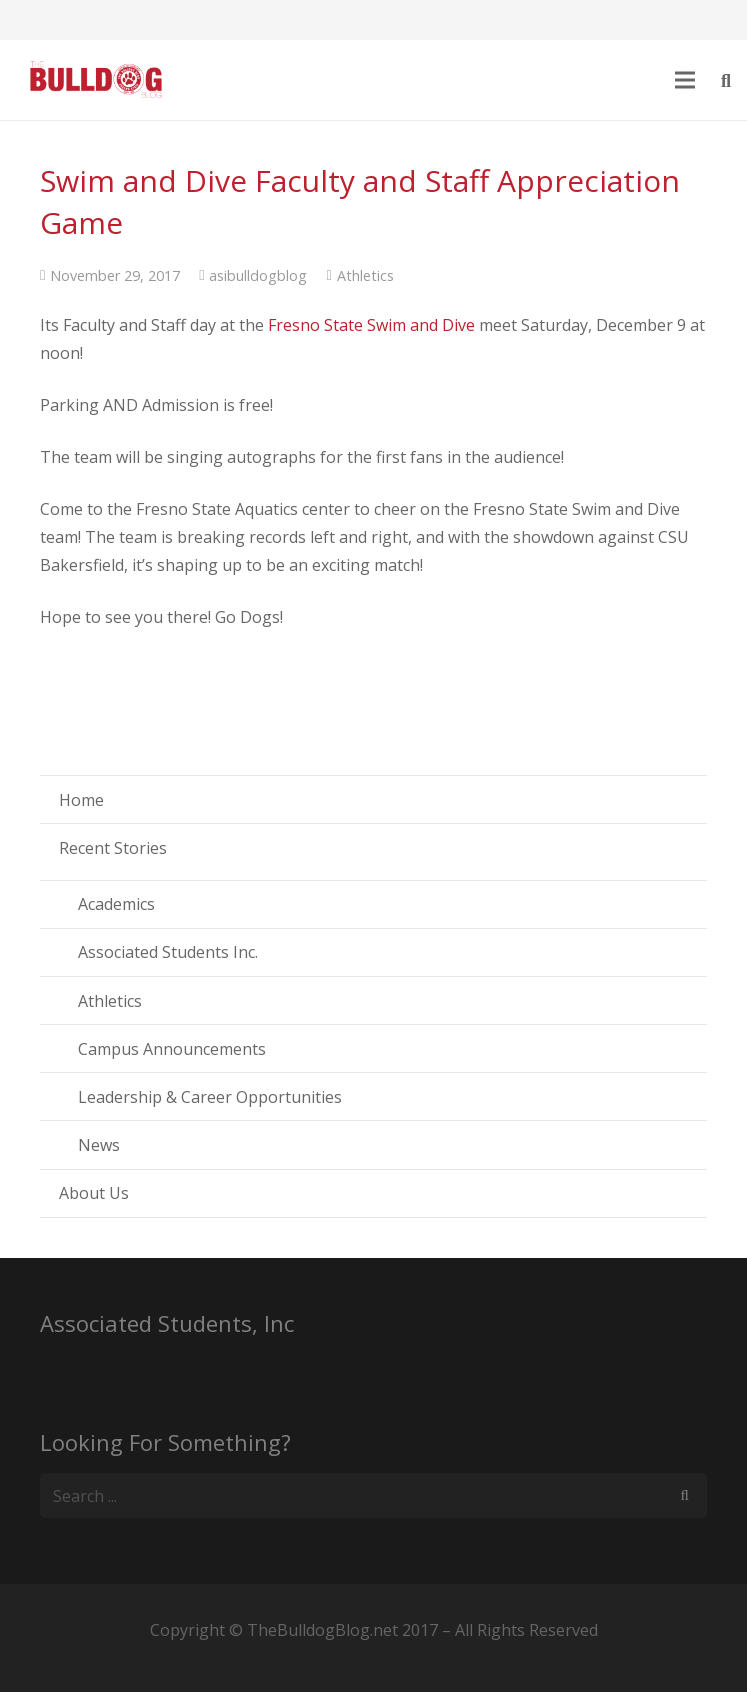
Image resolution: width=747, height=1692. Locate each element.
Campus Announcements (172, 1049)
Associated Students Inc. (168, 952)
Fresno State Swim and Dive (369, 325)
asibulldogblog (258, 275)
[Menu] (686, 80)
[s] (373, 1495)
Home (81, 800)
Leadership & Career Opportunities (210, 1097)
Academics (116, 904)
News (99, 1145)
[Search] (684, 1495)
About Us (94, 1193)
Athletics (365, 275)
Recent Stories (113, 848)
